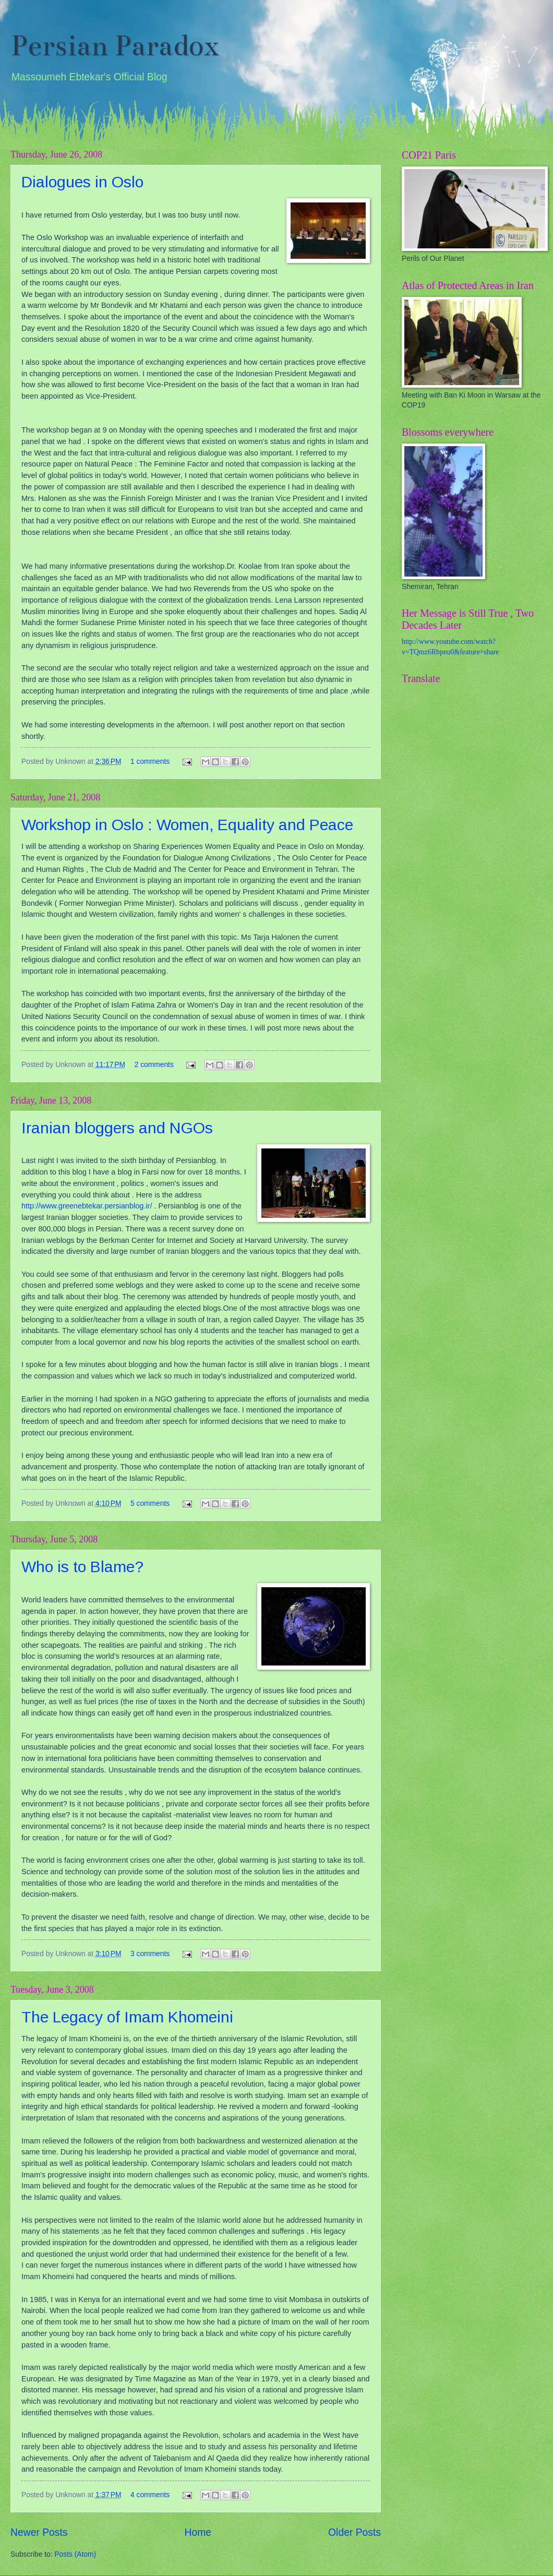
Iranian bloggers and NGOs (117, 1127)
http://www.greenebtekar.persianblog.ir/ (86, 1206)
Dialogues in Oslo (82, 181)
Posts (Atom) (75, 2554)
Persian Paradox (115, 45)
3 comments (150, 1954)
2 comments (154, 1065)
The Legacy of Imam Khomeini (127, 2017)
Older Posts (354, 2532)
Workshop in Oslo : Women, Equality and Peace (187, 824)
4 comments (150, 2495)
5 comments (150, 1503)
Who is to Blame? (82, 1566)
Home (198, 2532)
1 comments (150, 761)
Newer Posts (38, 2532)
